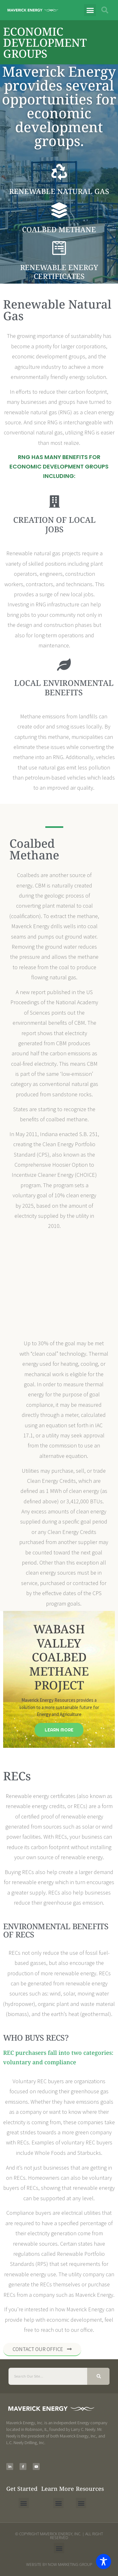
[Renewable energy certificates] (59, 248)
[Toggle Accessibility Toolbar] (103, 2561)
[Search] (98, 2376)
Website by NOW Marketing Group (59, 2564)
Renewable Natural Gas (59, 191)
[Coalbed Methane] (59, 210)
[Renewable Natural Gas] (59, 172)
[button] (90, 10)
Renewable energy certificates (59, 271)
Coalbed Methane (59, 229)
